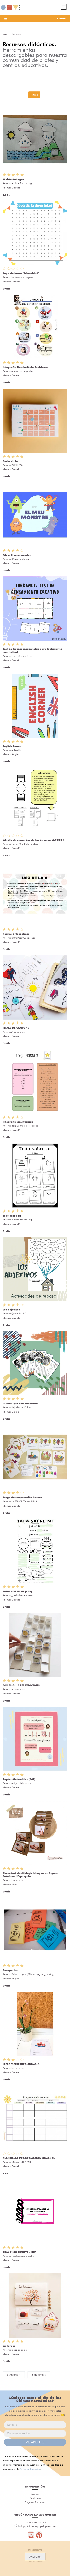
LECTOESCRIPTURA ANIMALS (21, 2064)
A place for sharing (21, 183)
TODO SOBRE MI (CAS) (17, 1591)
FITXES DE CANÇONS (16, 1027)
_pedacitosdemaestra (22, 1595)
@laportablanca (20, 558)
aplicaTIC (16, 750)
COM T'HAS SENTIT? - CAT (19, 2252)
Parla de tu (10, 461)
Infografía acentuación (18, 1121)
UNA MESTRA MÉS (21, 2162)
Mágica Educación (21, 1783)
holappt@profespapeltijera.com (37, 2526)
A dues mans (18, 1031)
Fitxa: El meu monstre (17, 555)
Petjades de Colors (21, 1407)
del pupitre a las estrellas (24, 1125)
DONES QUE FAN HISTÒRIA (20, 1403)
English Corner (12, 746)
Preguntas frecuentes (35, 2502)
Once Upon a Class (21, 656)
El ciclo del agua (13, 179)
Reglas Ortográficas (16, 933)
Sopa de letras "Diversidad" (21, 273)
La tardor (9, 2345)
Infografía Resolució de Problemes (25, 367)
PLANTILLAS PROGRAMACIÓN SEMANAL (29, 2158)
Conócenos (35, 2498)
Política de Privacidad (30, 2468)
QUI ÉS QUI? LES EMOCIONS (21, 1685)
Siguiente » (39, 2374)
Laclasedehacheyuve (22, 277)
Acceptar (35, 2556)
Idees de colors (19, 2068)
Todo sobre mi (12, 1215)
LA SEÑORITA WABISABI (24, 1501)
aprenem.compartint (22, 371)
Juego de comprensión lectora (22, 1497)
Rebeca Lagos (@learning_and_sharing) (32, 1974)
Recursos (35, 2493)
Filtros (34, 94)
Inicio (5, 34)
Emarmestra (17, 1880)
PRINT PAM (17, 465)
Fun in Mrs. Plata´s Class (24, 843)
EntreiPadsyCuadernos (23, 937)
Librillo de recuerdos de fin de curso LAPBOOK (33, 840)
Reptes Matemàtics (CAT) (19, 1779)
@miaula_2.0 (18, 1313)
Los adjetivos (11, 1309)
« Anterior (13, 2374)
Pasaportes (10, 1970)
